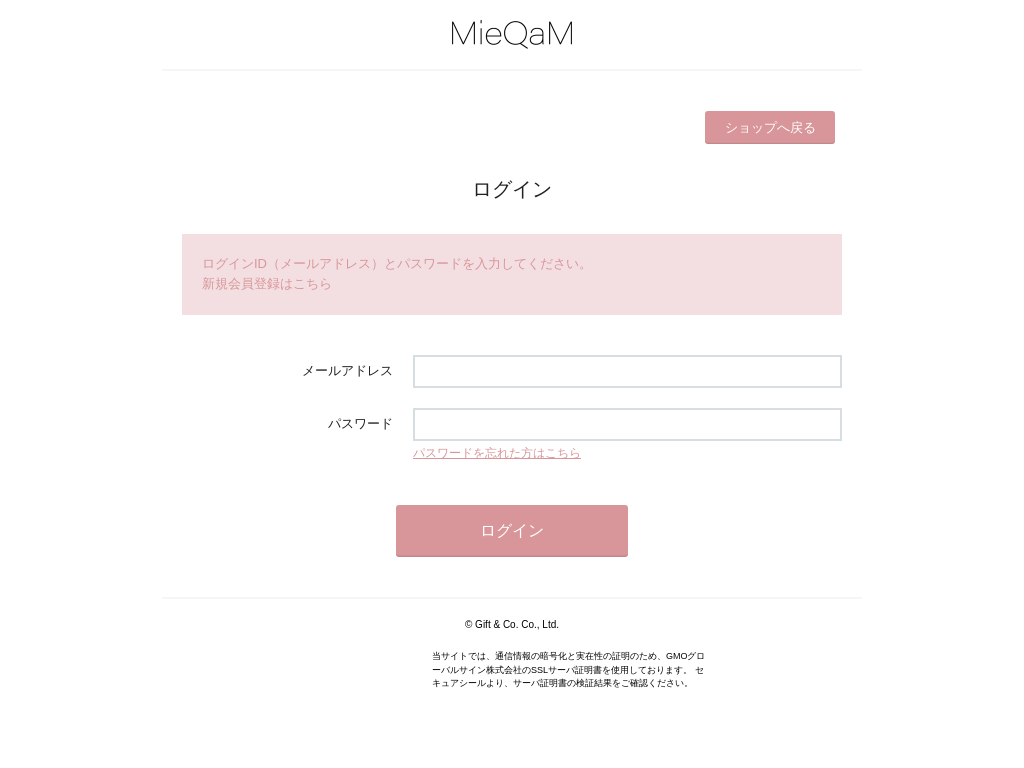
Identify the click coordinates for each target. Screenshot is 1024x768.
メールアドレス (347, 370)
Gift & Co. (496, 624)
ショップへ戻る (770, 127)
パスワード (360, 423)
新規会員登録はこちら (267, 283)
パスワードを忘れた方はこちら (497, 453)
